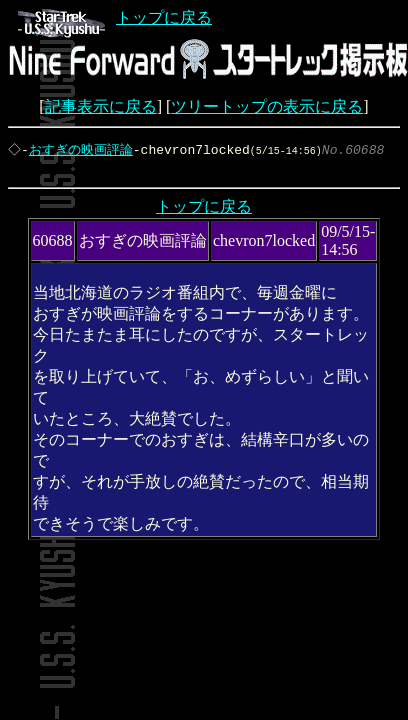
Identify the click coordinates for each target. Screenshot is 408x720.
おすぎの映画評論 (83, 150)
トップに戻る (115, 17)
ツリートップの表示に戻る (267, 106)
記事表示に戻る (101, 106)
